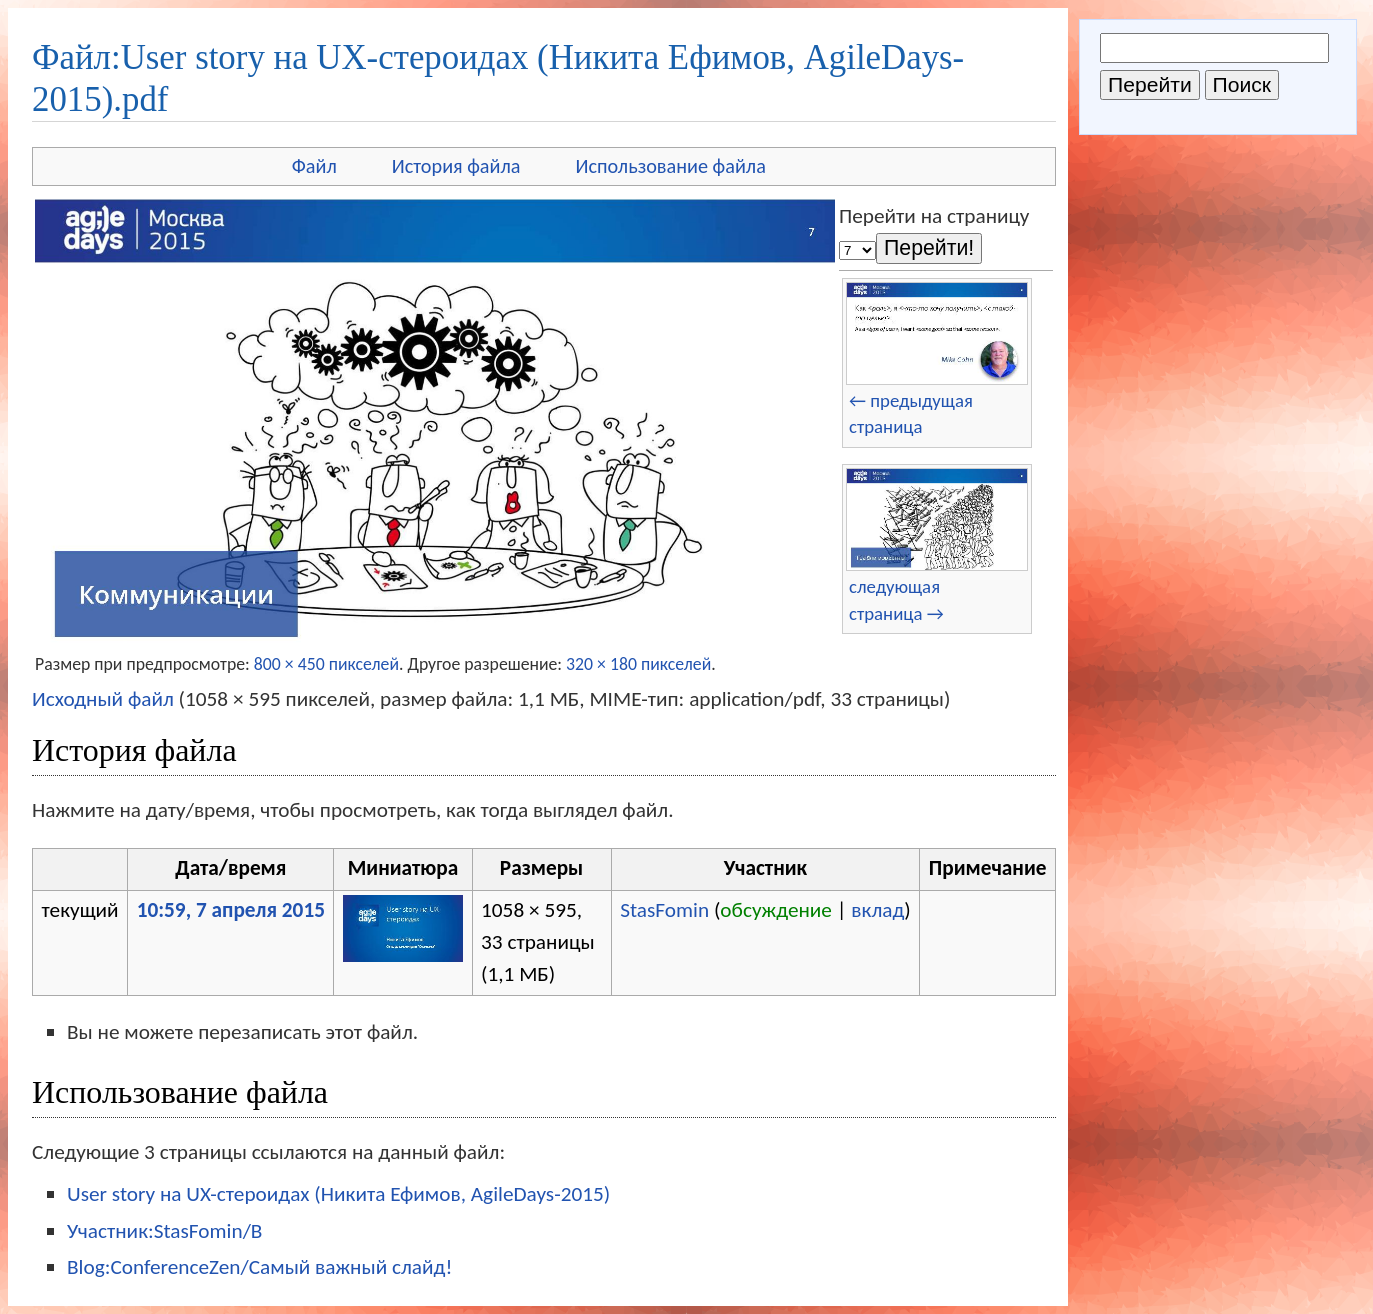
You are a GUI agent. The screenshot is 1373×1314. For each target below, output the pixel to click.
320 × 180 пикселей (638, 664)
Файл (314, 166)
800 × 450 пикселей (326, 664)
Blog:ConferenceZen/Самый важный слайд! (259, 1267)
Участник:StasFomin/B (164, 1231)
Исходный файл (103, 699)
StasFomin (664, 910)
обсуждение (776, 910)
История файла (456, 166)
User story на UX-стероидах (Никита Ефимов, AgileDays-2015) (338, 1194)
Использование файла (671, 166)
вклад (877, 910)
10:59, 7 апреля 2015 (231, 910)
